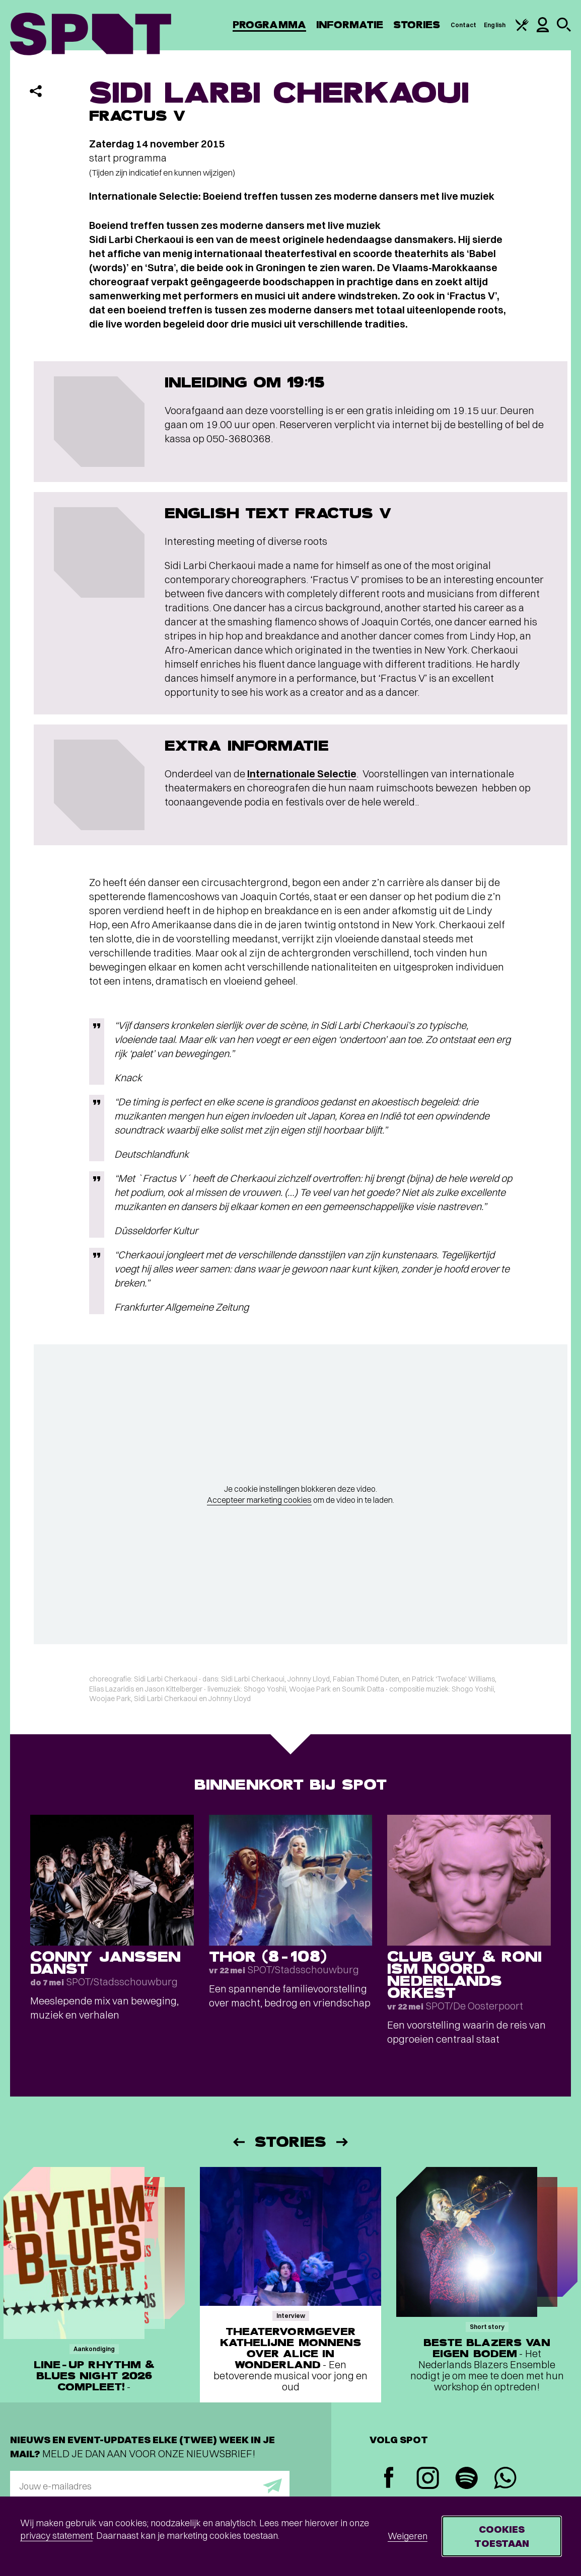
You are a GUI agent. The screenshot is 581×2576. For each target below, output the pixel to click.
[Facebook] (389, 2479)
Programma (269, 25)
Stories (417, 25)
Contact (464, 25)
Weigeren (407, 2536)
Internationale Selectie (301, 773)
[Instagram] (427, 2479)
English (494, 25)
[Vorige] (238, 2142)
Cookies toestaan (501, 2536)
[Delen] (35, 91)
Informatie (349, 25)
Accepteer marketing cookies (259, 1500)
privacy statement (56, 2535)
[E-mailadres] (149, 2486)
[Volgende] (342, 2142)
